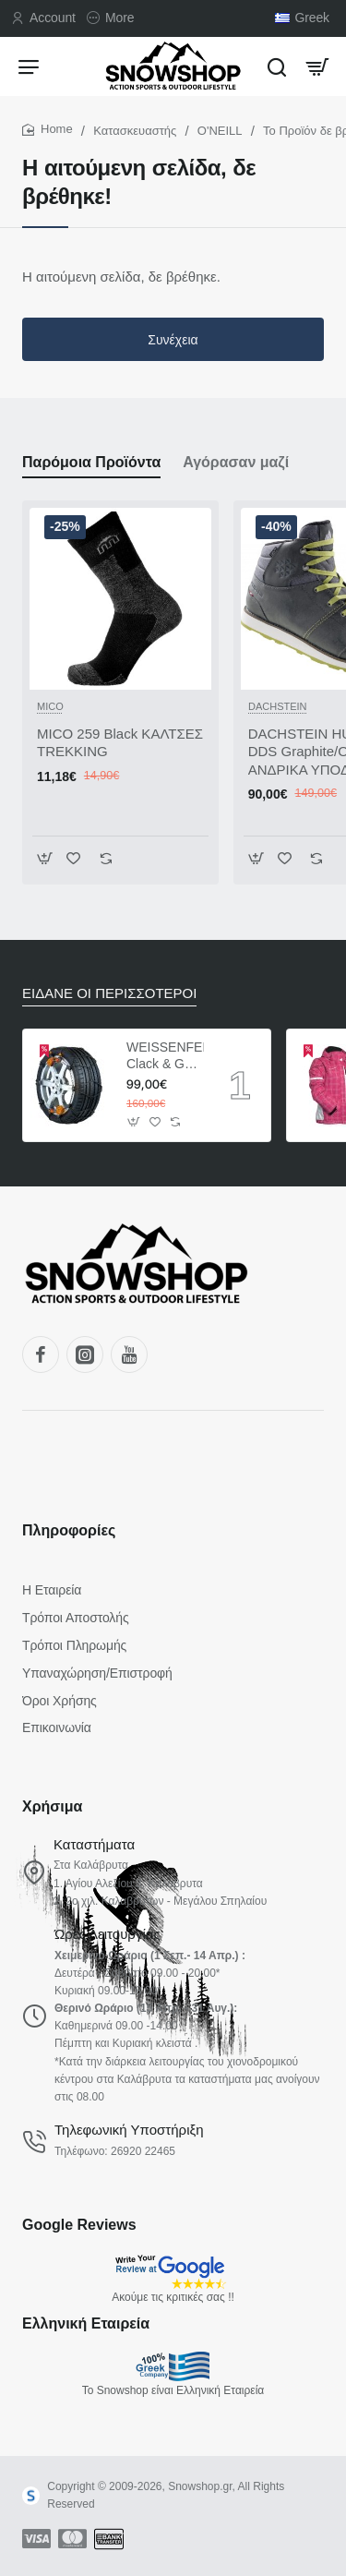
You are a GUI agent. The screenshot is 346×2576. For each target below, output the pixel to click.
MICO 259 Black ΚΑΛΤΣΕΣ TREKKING (120, 743)
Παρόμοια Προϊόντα (91, 462)
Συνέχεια (172, 339)
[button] (45, 858)
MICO (50, 706)
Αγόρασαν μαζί (236, 462)
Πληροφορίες (68, 1530)
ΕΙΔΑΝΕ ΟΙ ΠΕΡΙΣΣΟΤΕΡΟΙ (109, 993)
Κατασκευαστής (134, 131)
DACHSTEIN (277, 706)
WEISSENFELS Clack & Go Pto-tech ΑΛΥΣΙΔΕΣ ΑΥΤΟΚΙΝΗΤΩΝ (165, 1056)
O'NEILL (220, 131)
